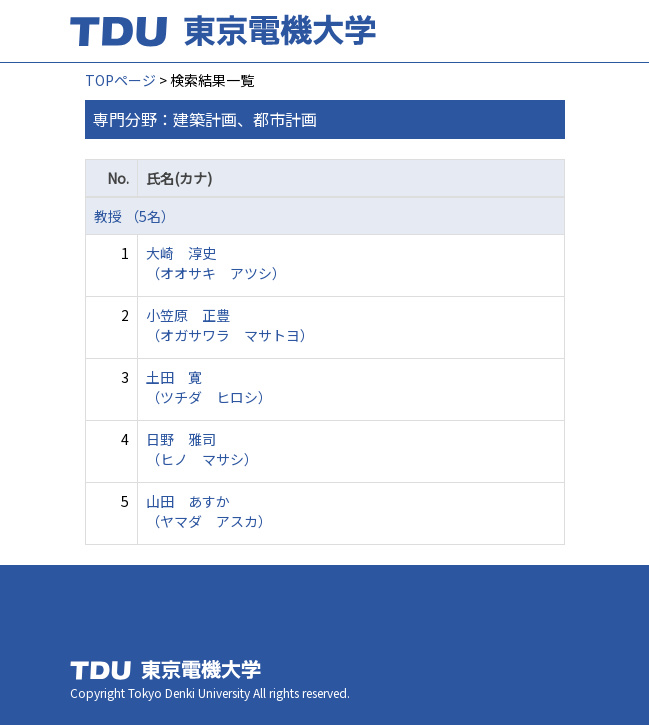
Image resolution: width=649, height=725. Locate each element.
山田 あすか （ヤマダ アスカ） (209, 511)
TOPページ (120, 80)
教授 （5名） (134, 216)
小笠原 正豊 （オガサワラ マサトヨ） (230, 325)
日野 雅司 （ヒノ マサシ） (202, 449)
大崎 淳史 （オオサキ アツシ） (216, 263)
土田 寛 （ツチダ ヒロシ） (209, 387)
